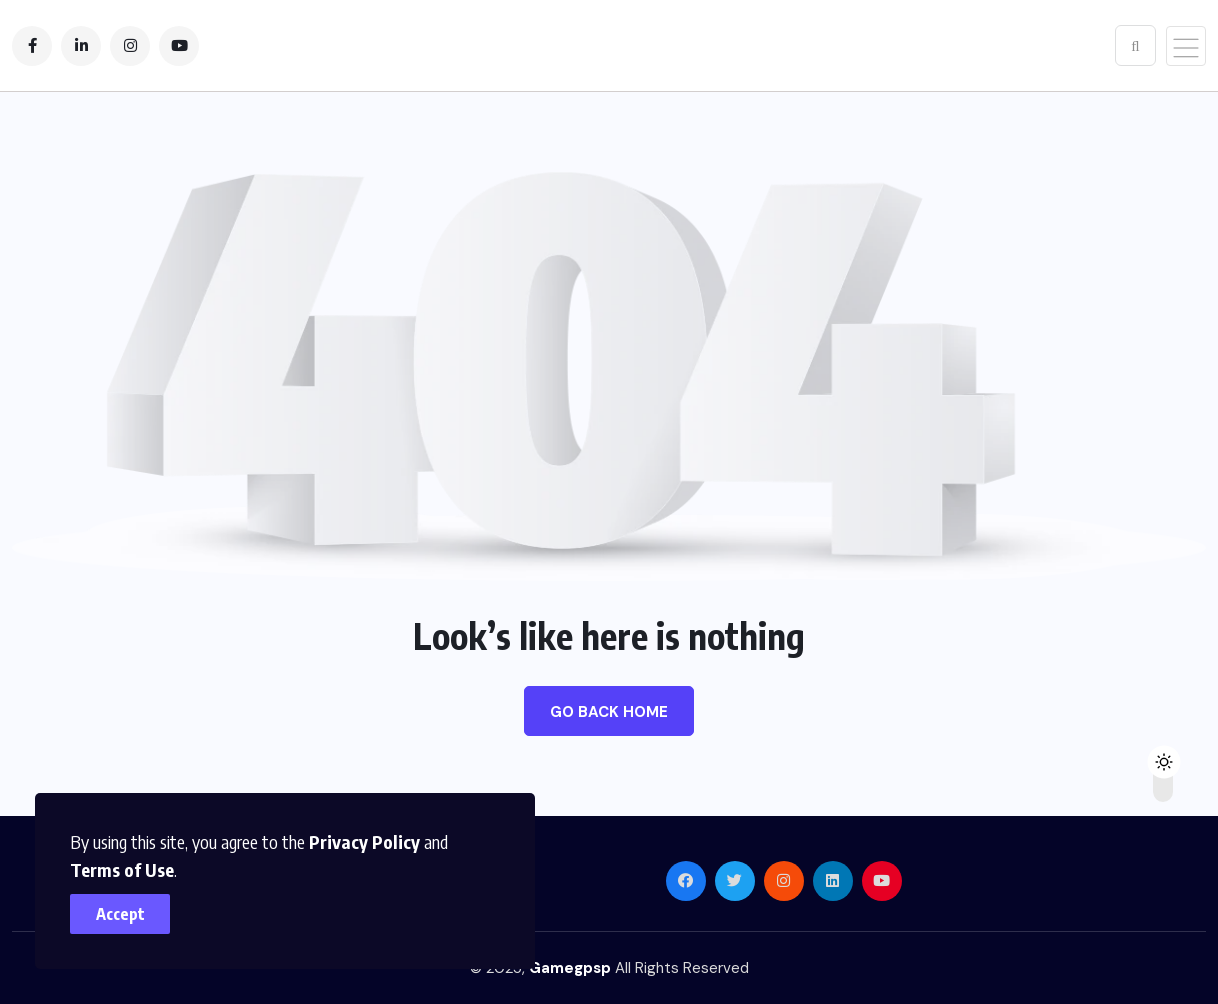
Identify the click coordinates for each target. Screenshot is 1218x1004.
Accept (120, 914)
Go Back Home (609, 712)
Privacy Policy (364, 841)
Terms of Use (122, 869)
